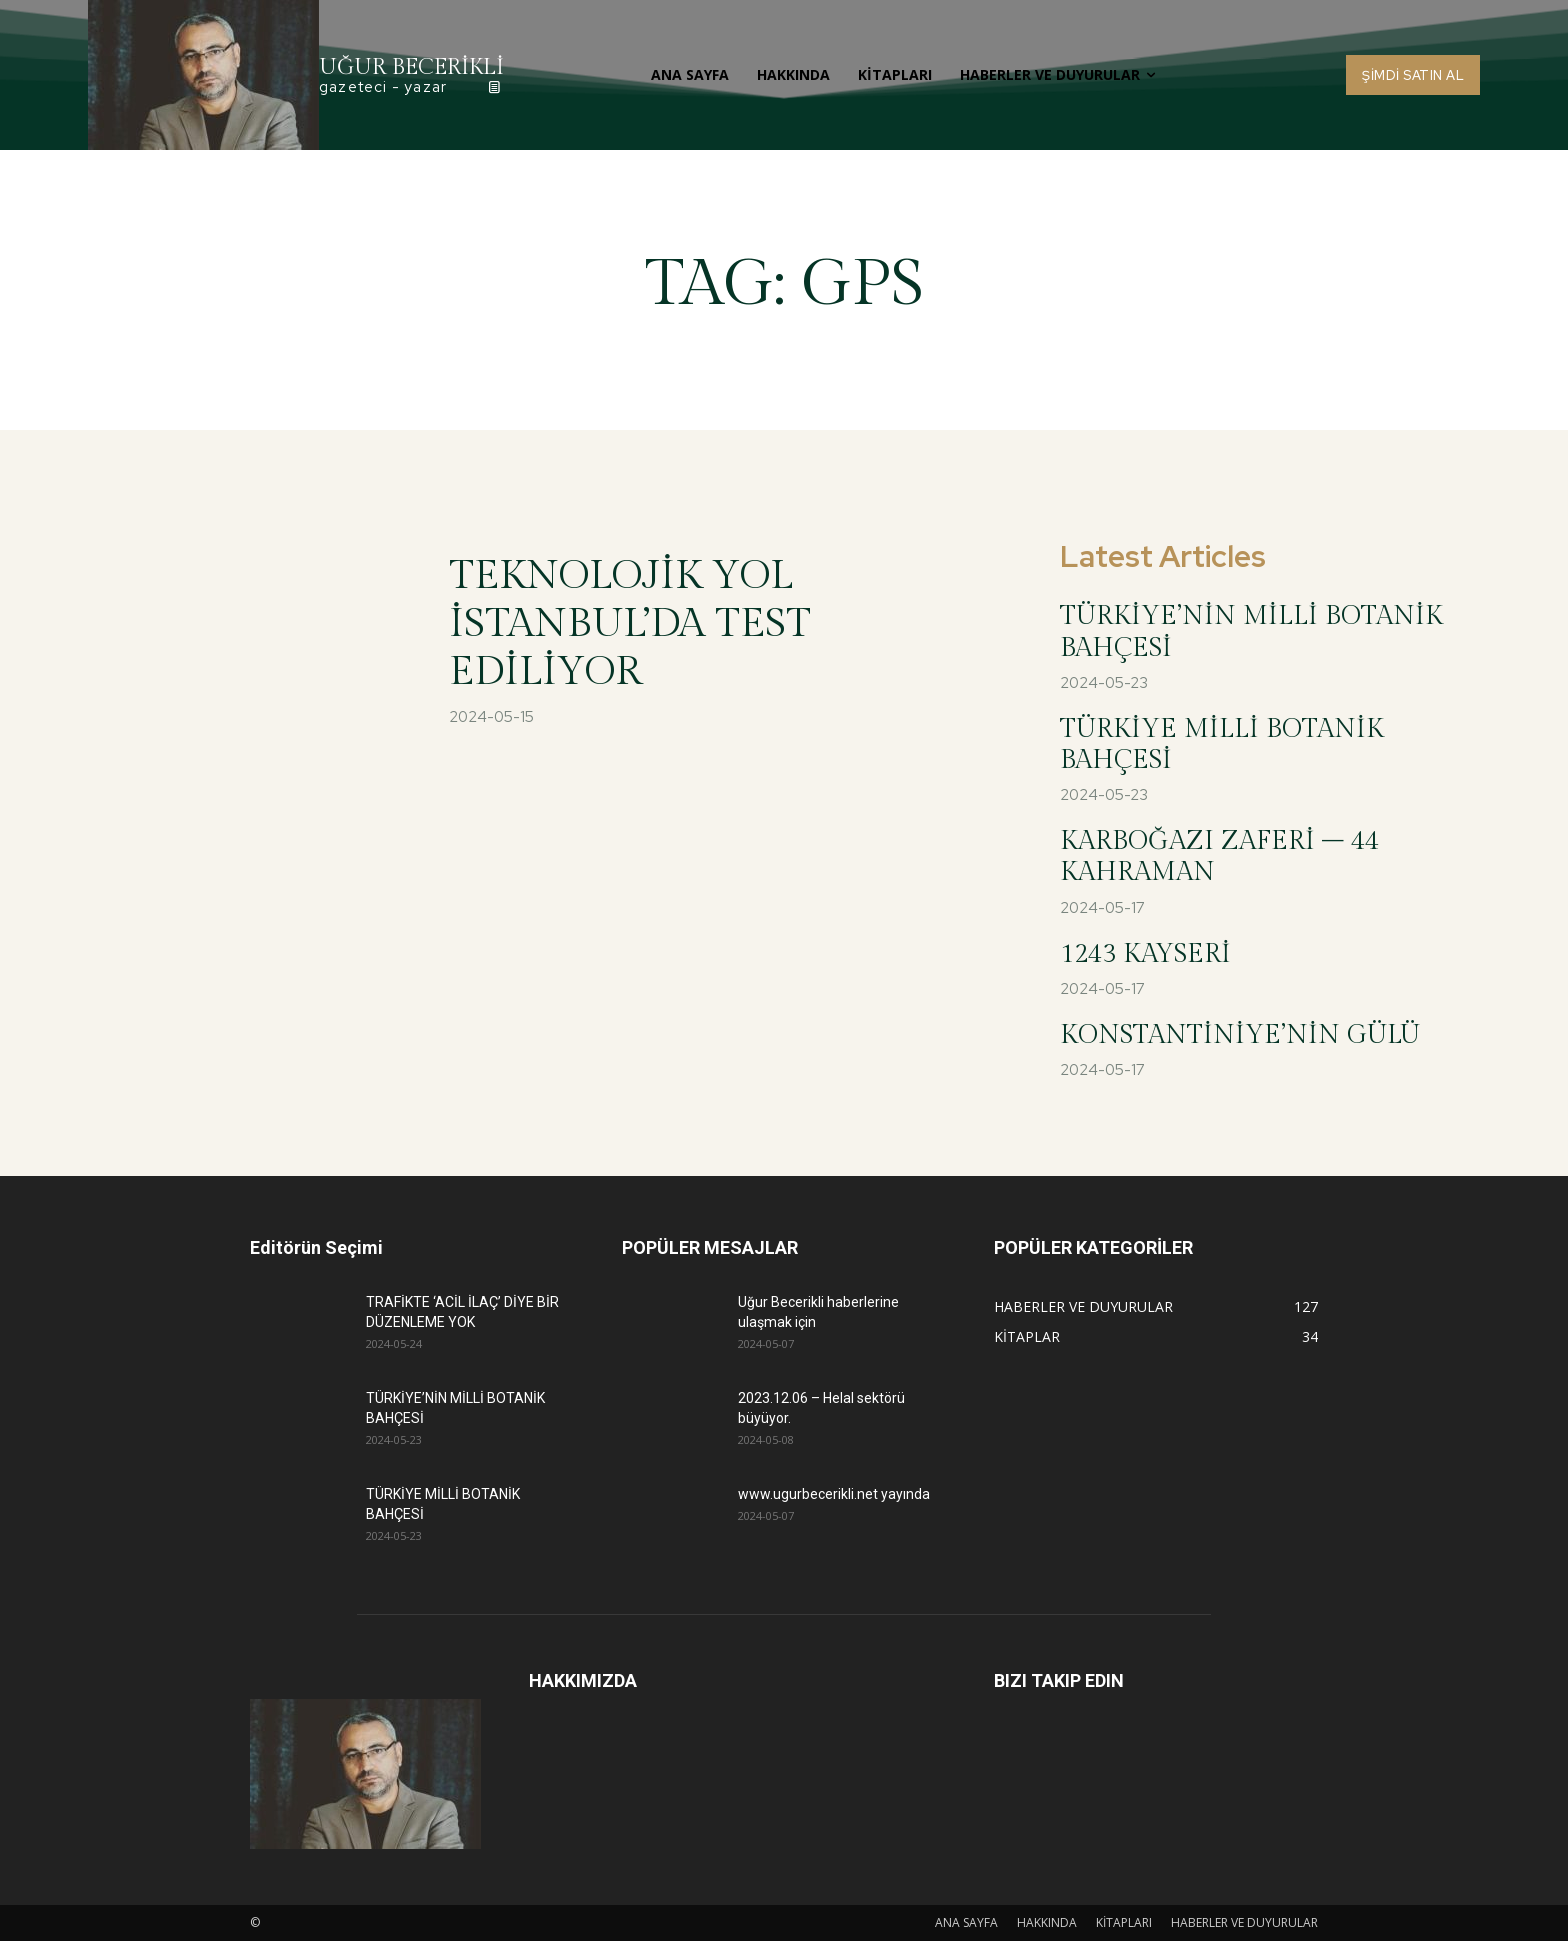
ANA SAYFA (966, 1922)
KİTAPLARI (1124, 1922)
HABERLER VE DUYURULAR (1244, 1922)
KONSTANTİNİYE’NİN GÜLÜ (1240, 1035)
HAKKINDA (1047, 1922)
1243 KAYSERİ (1145, 954)
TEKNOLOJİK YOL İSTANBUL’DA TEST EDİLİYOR (630, 623)
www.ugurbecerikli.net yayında (834, 1494)
